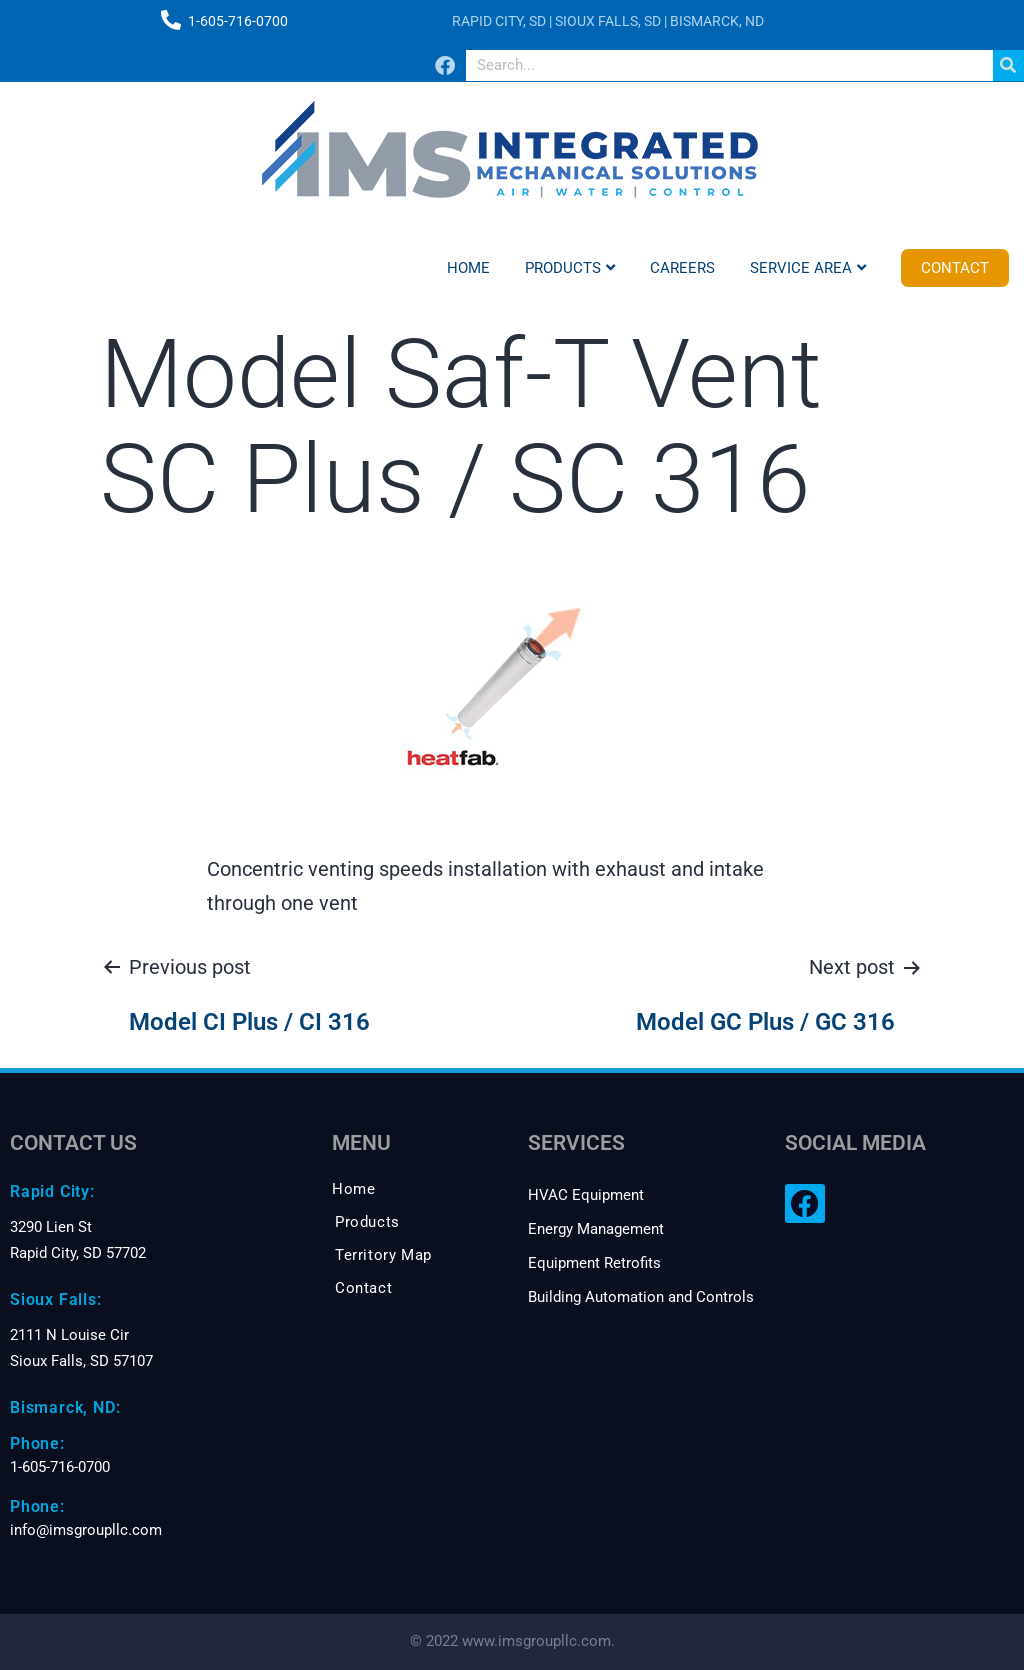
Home (468, 268)
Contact (955, 268)
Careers (682, 268)
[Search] (1008, 65)
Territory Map (383, 1255)
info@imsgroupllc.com (86, 1530)
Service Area (808, 268)
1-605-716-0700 (238, 21)
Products (570, 268)
